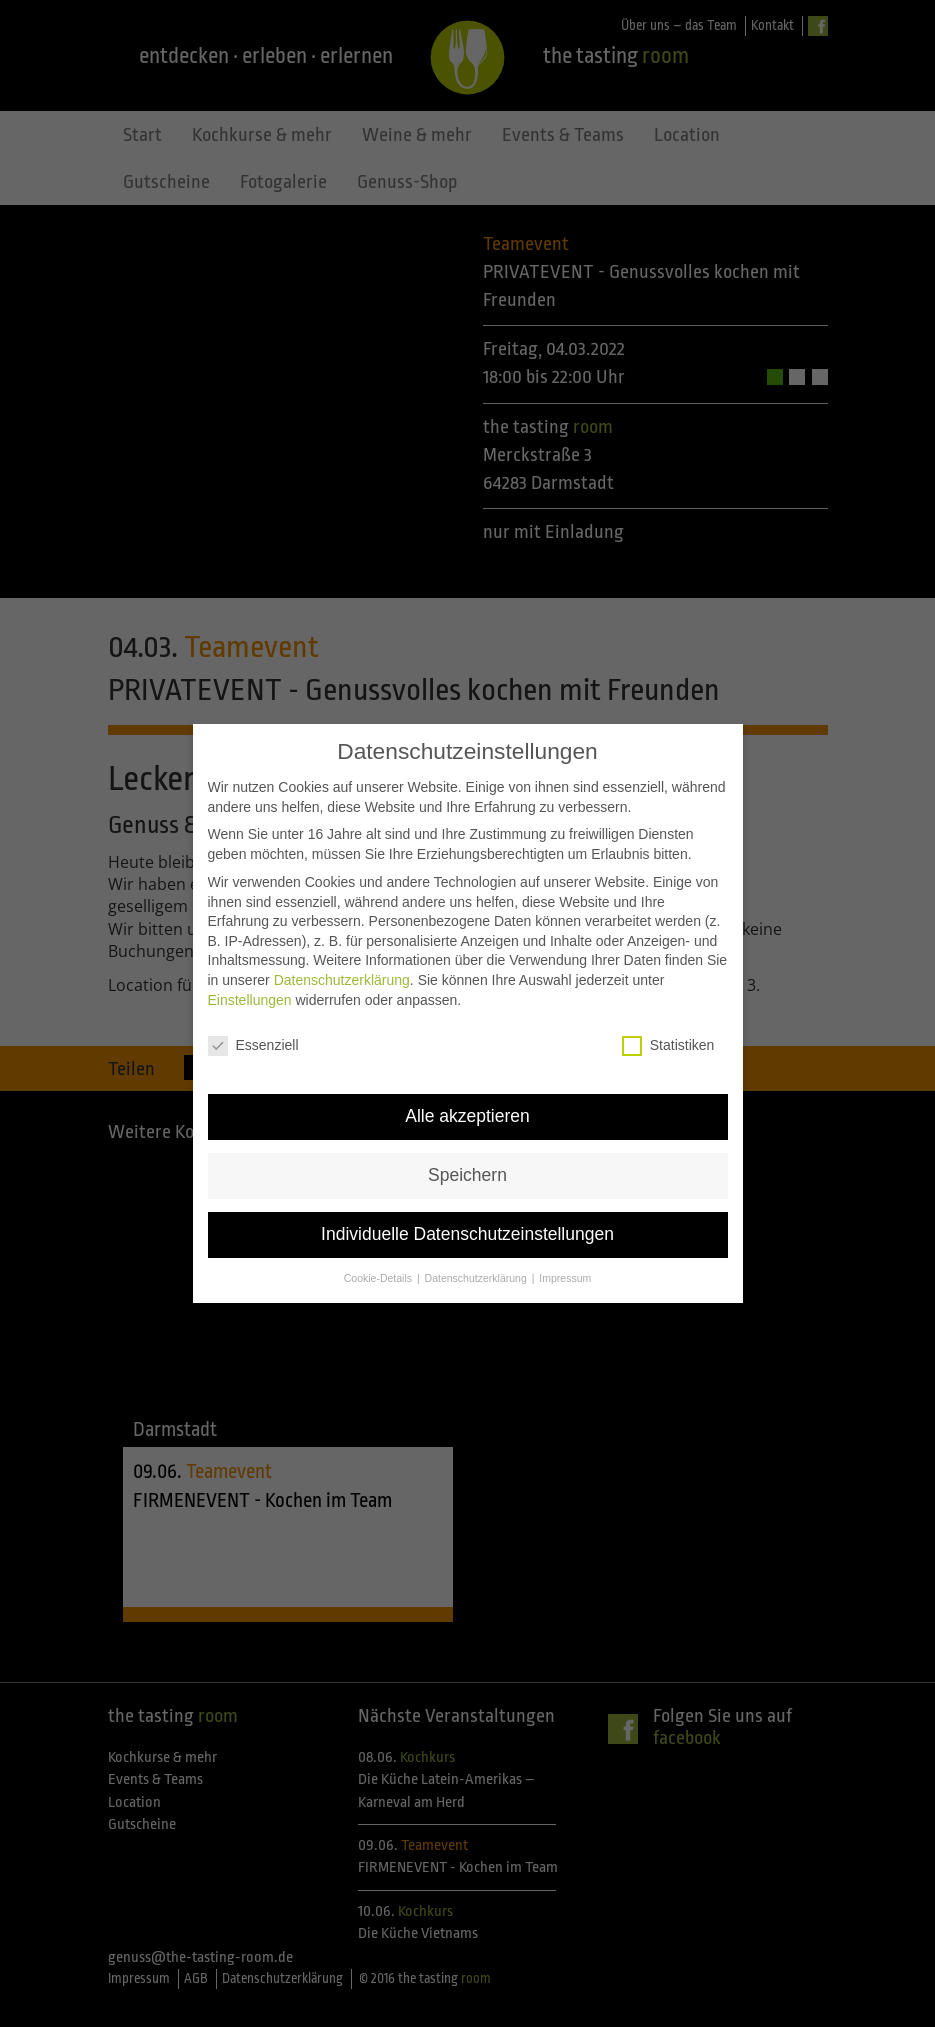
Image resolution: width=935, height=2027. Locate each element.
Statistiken (668, 1031)
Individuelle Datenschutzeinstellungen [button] (467, 1220)
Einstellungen (250, 986)
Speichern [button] (467, 1161)
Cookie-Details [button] (379, 1264)
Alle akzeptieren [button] (467, 1102)
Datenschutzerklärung (342, 966)
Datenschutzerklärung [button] (477, 1264)
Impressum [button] (565, 1264)
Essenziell (253, 1031)
